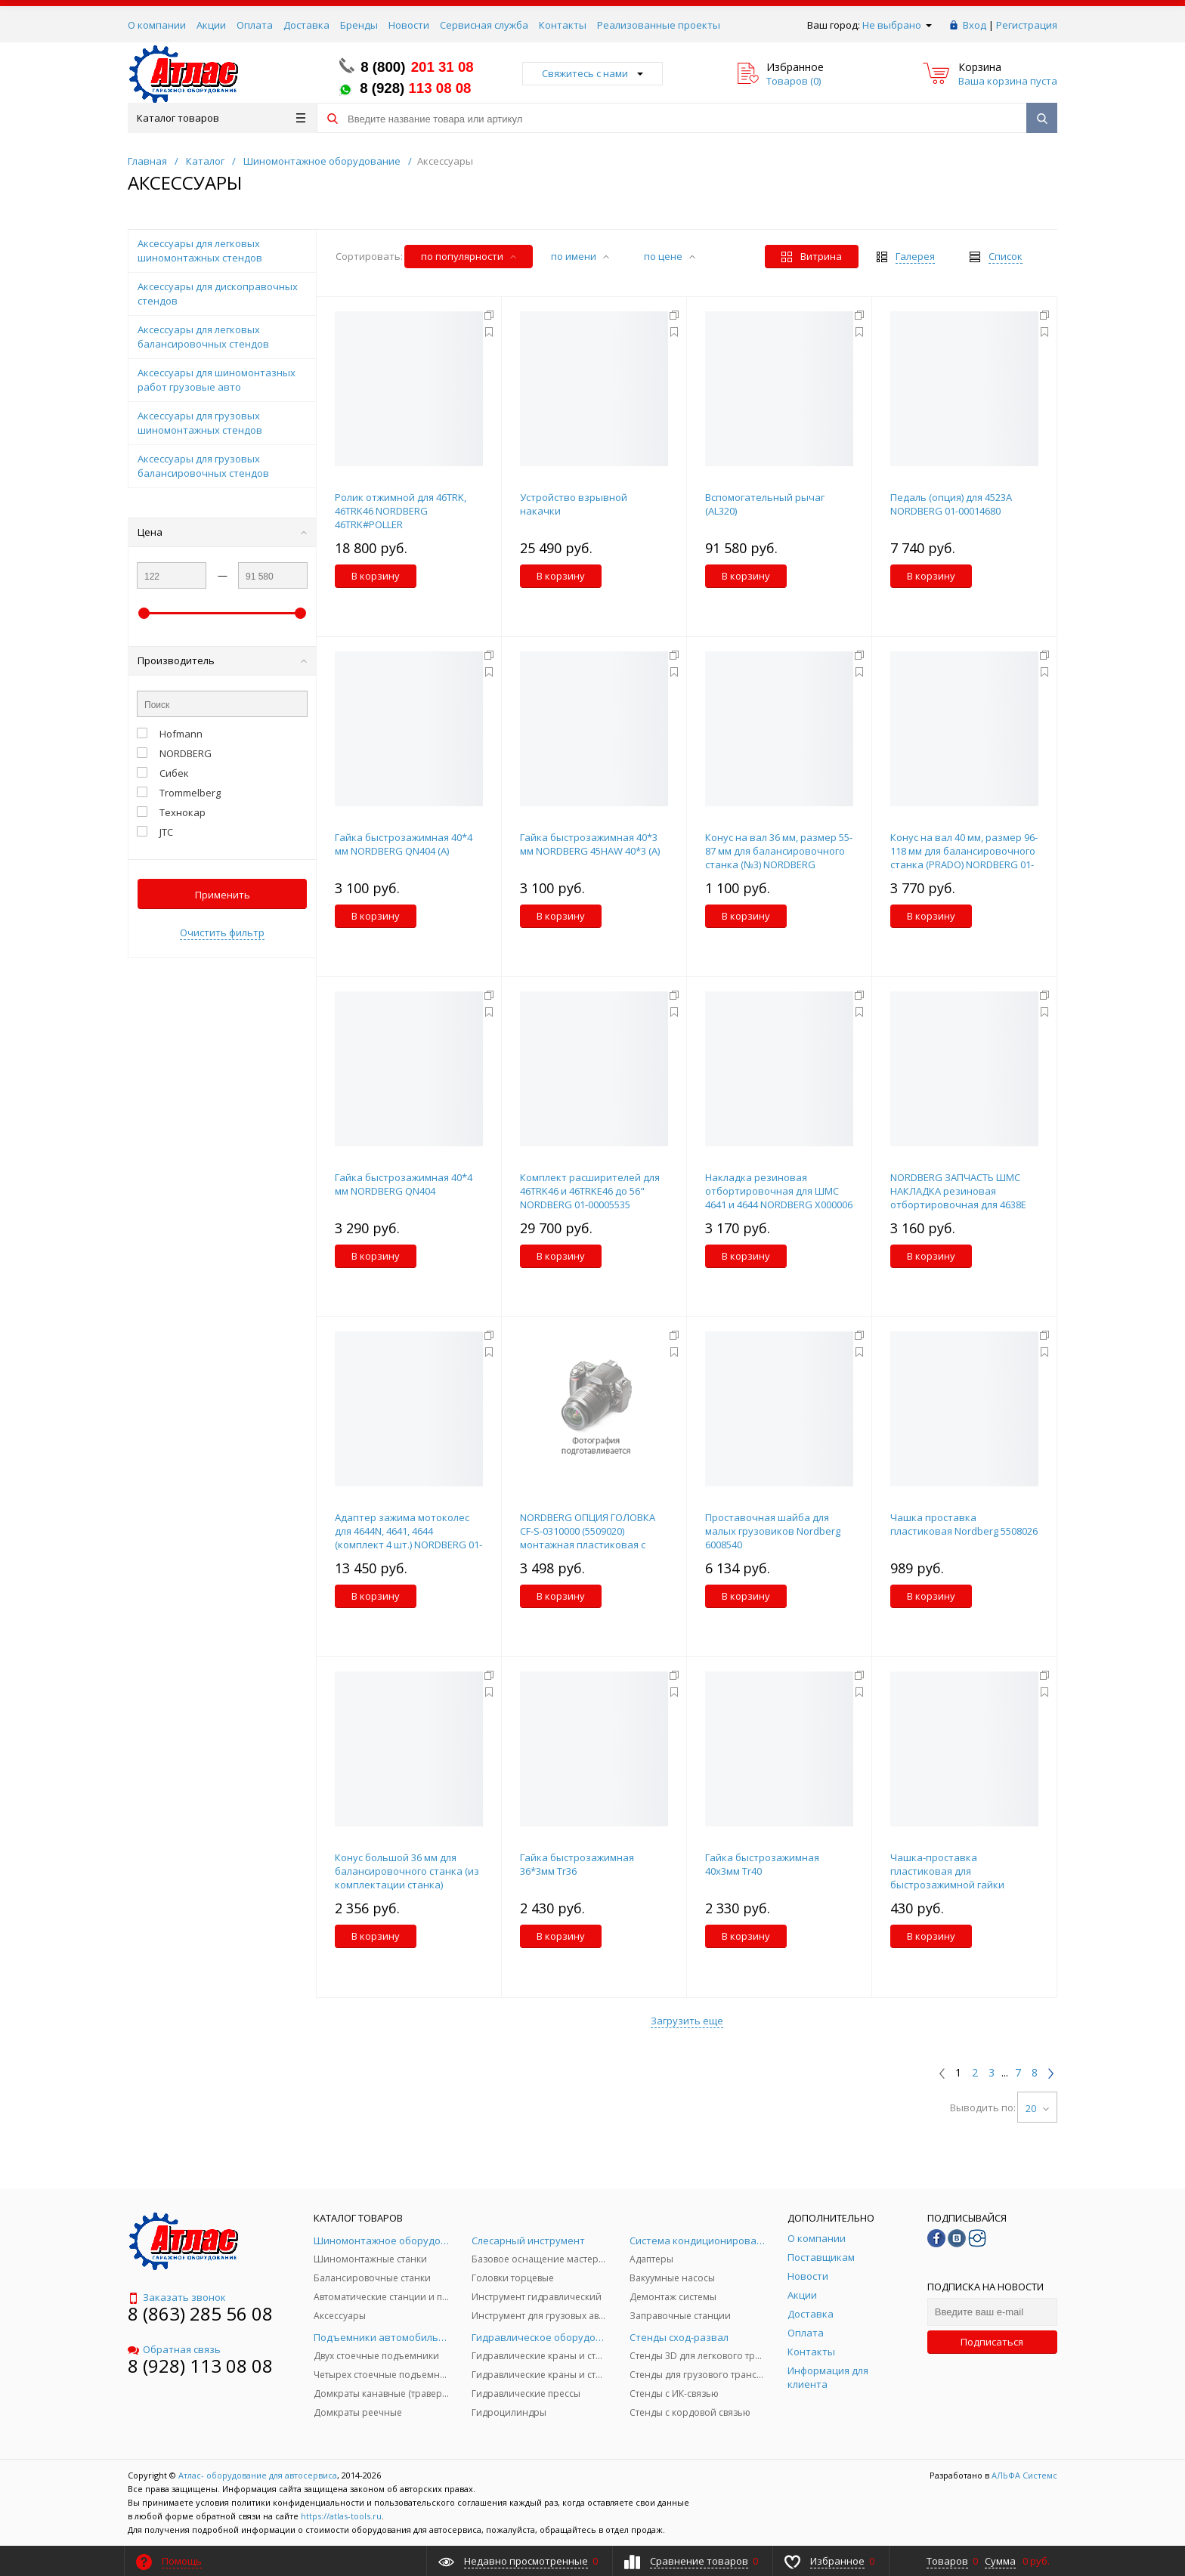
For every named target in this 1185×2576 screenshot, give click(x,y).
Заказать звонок (177, 2297)
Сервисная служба (484, 25)
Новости (408, 25)
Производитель (222, 660)
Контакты (562, 25)
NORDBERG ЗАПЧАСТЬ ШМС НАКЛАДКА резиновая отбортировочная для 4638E (958, 1190)
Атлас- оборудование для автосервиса (257, 2475)
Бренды (359, 25)
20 (1037, 2108)
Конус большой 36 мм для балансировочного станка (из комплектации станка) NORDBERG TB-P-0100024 (407, 1878)
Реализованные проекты (658, 25)
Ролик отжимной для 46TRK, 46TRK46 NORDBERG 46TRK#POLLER (400, 510)
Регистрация (1026, 25)
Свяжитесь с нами (592, 73)
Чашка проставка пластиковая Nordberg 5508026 (964, 1524)
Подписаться (992, 2342)
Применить (222, 894)
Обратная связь (174, 2349)
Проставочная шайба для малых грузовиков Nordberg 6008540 (772, 1531)
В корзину (375, 576)
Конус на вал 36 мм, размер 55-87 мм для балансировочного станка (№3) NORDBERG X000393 (778, 857)
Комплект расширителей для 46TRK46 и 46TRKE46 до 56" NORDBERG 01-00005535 (590, 1190)
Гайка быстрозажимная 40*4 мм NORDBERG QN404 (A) (403, 844)
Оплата (255, 25)
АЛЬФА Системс (1023, 2475)
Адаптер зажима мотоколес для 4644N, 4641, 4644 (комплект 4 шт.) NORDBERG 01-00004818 (408, 1538)
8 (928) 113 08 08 (200, 2365)
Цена (222, 532)
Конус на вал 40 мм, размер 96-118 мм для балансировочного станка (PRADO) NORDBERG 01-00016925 (964, 857)
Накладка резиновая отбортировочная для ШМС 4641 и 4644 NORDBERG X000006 (778, 1190)
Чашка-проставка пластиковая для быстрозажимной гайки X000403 (947, 1878)
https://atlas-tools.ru (341, 2516)
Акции (211, 25)
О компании (157, 25)
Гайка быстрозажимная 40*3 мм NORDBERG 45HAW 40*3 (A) (590, 844)
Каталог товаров (221, 118)
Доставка (306, 25)
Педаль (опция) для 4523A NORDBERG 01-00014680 (951, 504)
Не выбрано (897, 25)
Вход (974, 25)
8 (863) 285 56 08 (200, 2313)
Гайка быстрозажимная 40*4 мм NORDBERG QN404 (403, 1184)
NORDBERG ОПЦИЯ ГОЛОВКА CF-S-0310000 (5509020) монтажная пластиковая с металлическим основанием (588, 1538)
